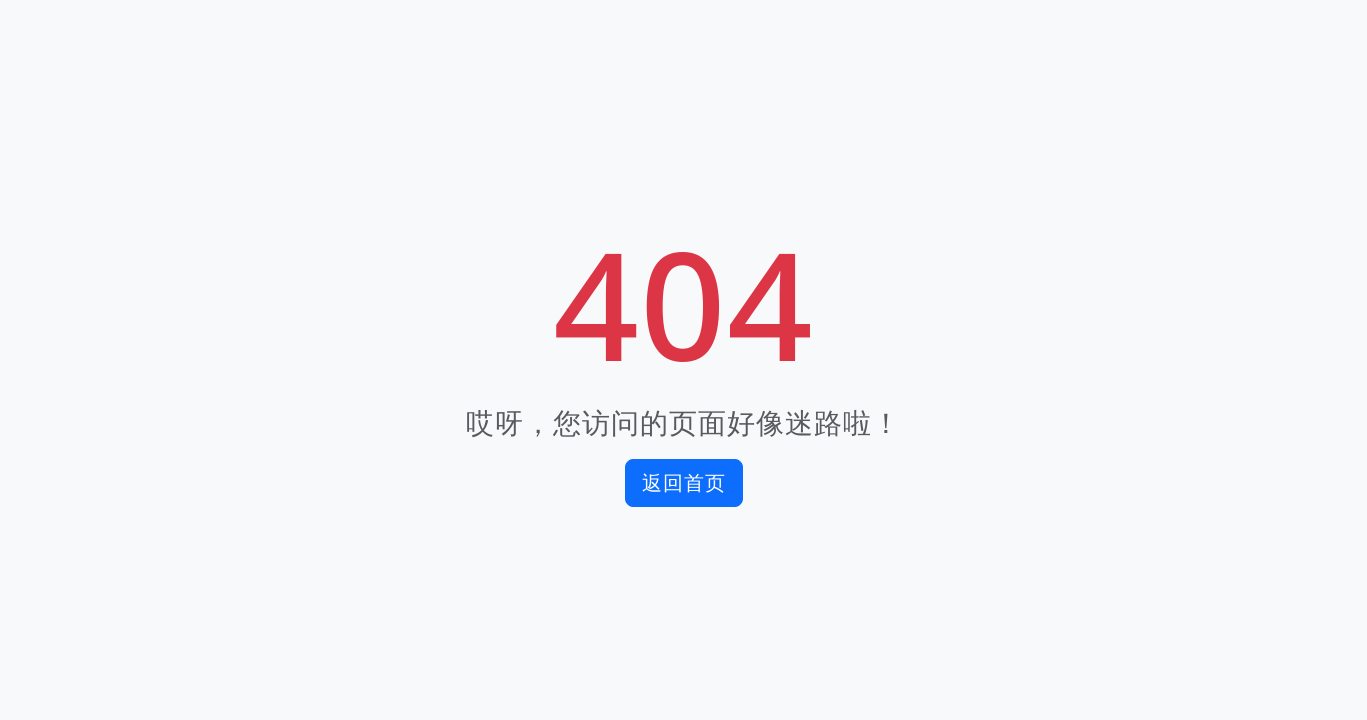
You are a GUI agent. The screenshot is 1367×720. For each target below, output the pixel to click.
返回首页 (684, 482)
